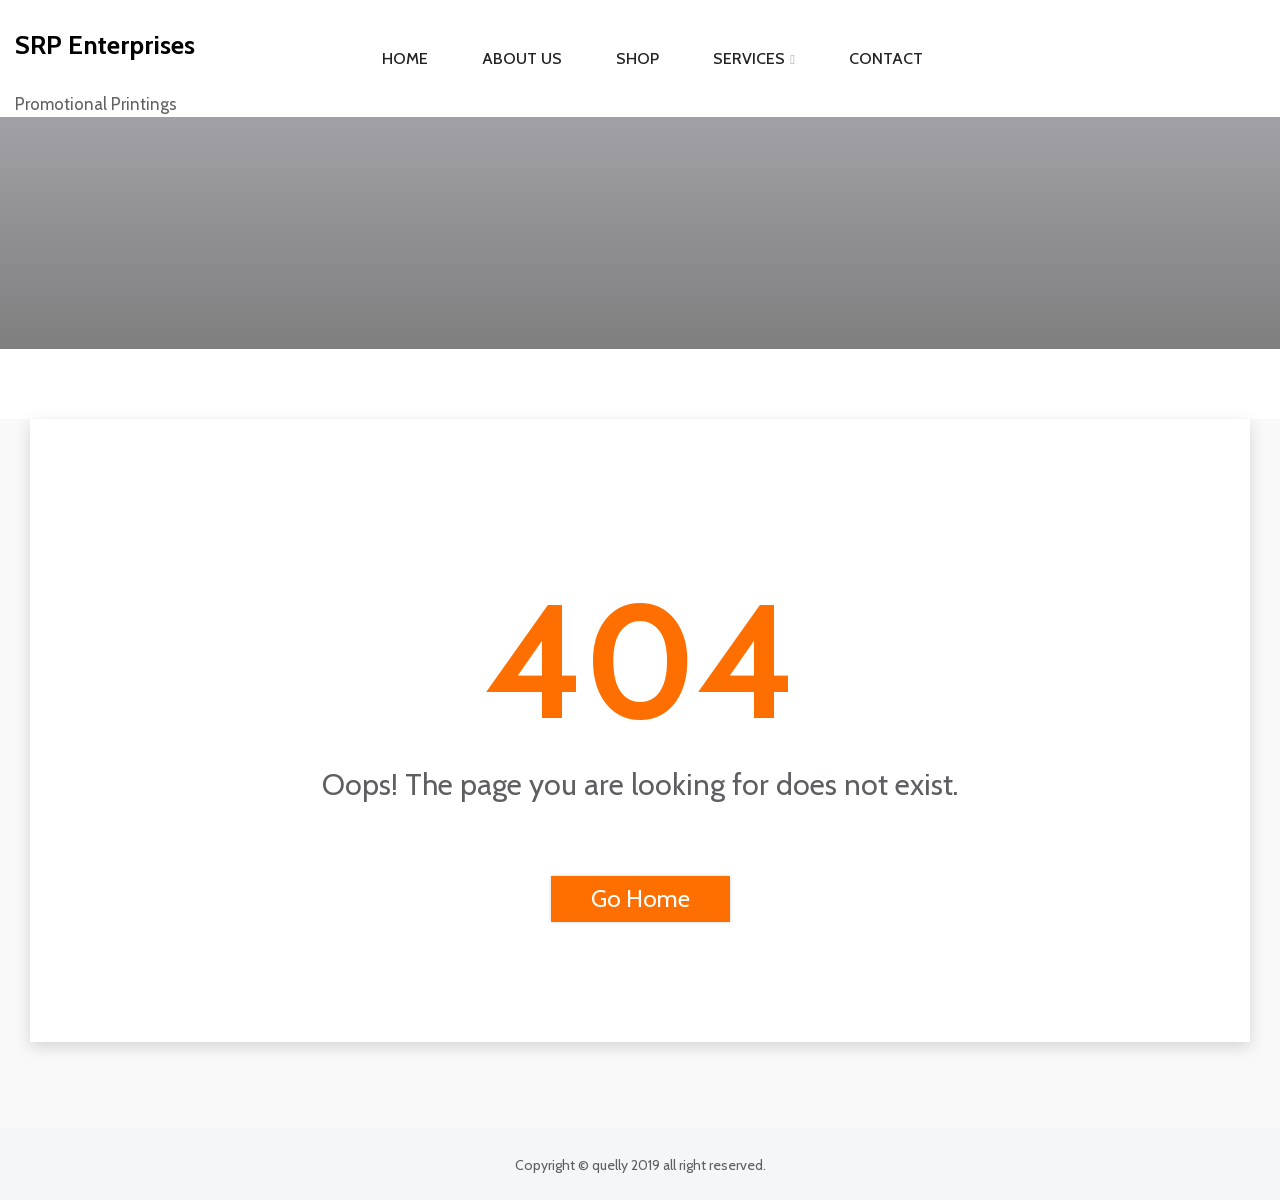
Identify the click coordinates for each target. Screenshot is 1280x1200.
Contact (886, 58)
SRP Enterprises (105, 45)
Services (749, 58)
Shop (637, 58)
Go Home (640, 898)
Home (405, 58)
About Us (522, 58)
